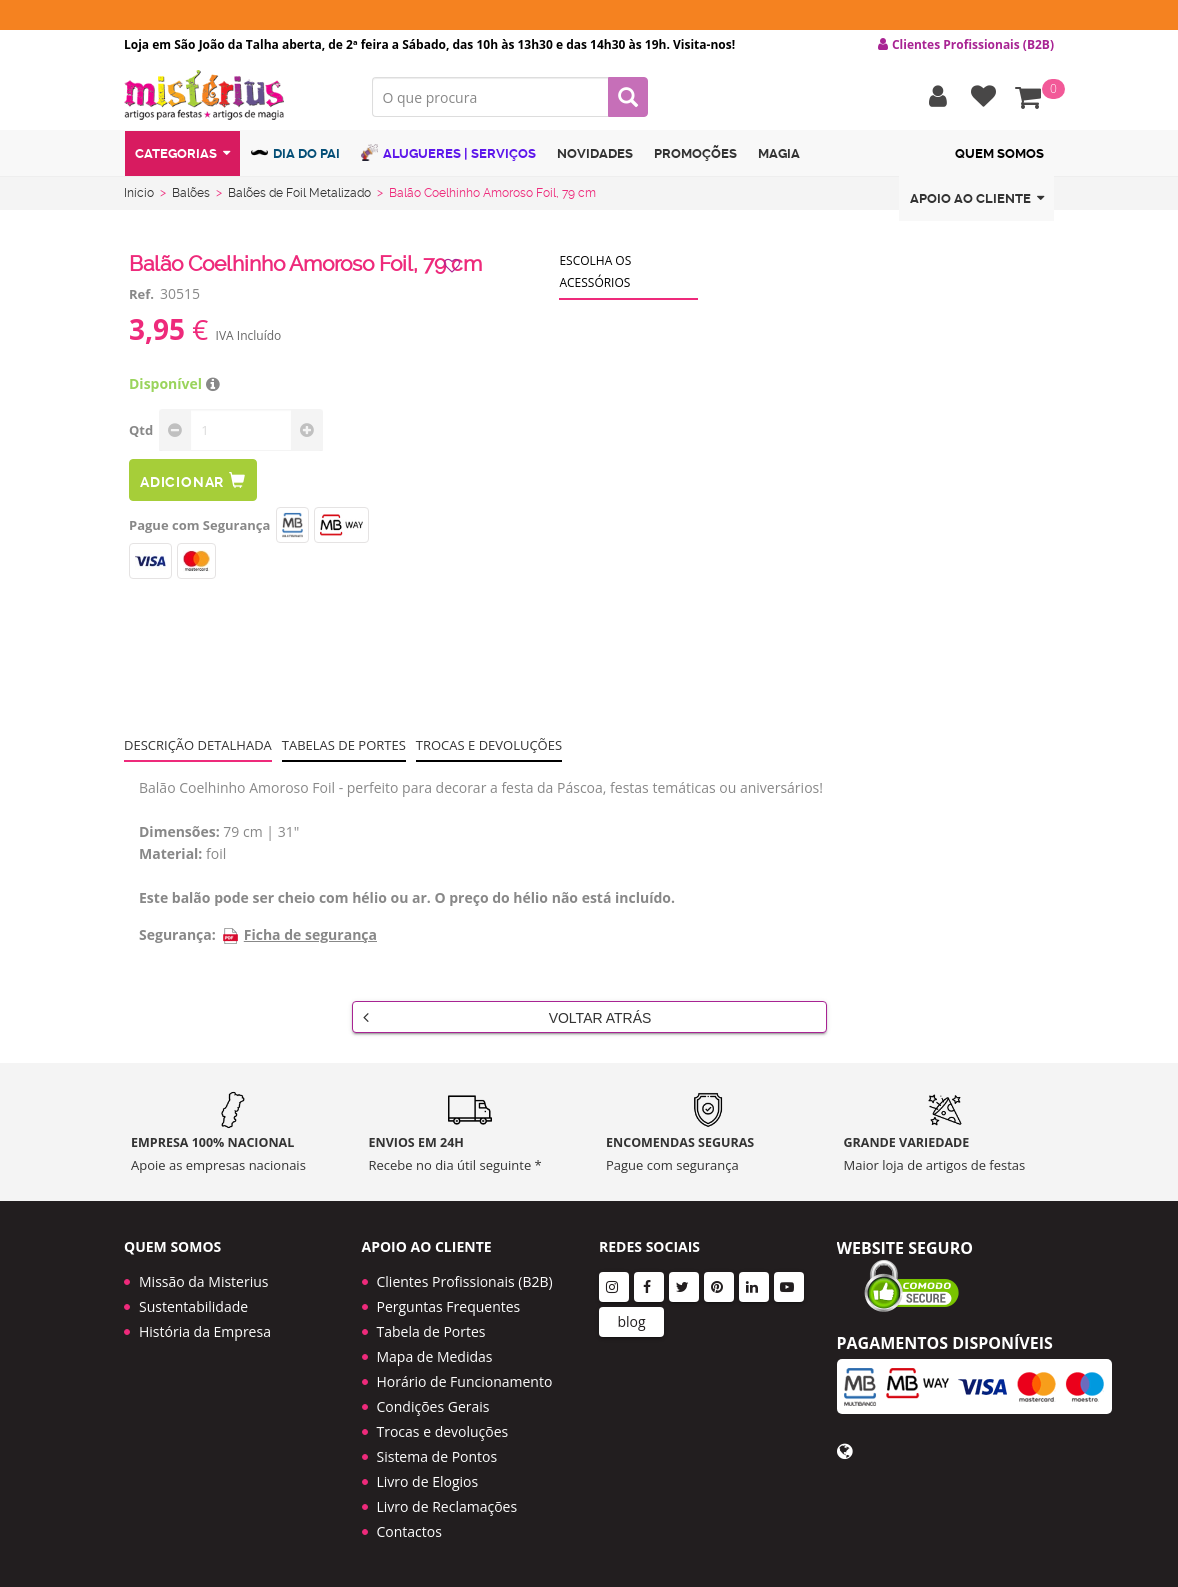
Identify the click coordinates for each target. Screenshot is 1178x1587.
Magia (779, 153)
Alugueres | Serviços (448, 152)
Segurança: (177, 934)
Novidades (595, 153)
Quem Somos (999, 153)
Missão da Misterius (203, 1281)
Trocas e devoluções (489, 745)
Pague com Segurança (199, 525)
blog (631, 1321)
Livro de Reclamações (447, 1506)
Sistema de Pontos (437, 1456)
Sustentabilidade (193, 1306)
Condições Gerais (433, 1406)
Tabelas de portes (344, 745)
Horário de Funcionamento (465, 1381)
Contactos (409, 1531)
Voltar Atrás (507, 1017)
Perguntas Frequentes (449, 1306)
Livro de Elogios (428, 1481)
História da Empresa (205, 1331)
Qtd (141, 430)
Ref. (141, 294)
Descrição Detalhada (198, 745)
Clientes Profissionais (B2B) (465, 1281)
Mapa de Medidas (435, 1356)
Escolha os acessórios (595, 271)
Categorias (182, 153)
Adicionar (193, 480)
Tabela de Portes (431, 1331)
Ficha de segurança (299, 934)
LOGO (233, 95)
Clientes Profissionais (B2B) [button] (966, 45)
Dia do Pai (295, 152)
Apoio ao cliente (977, 198)
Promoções (695, 153)
